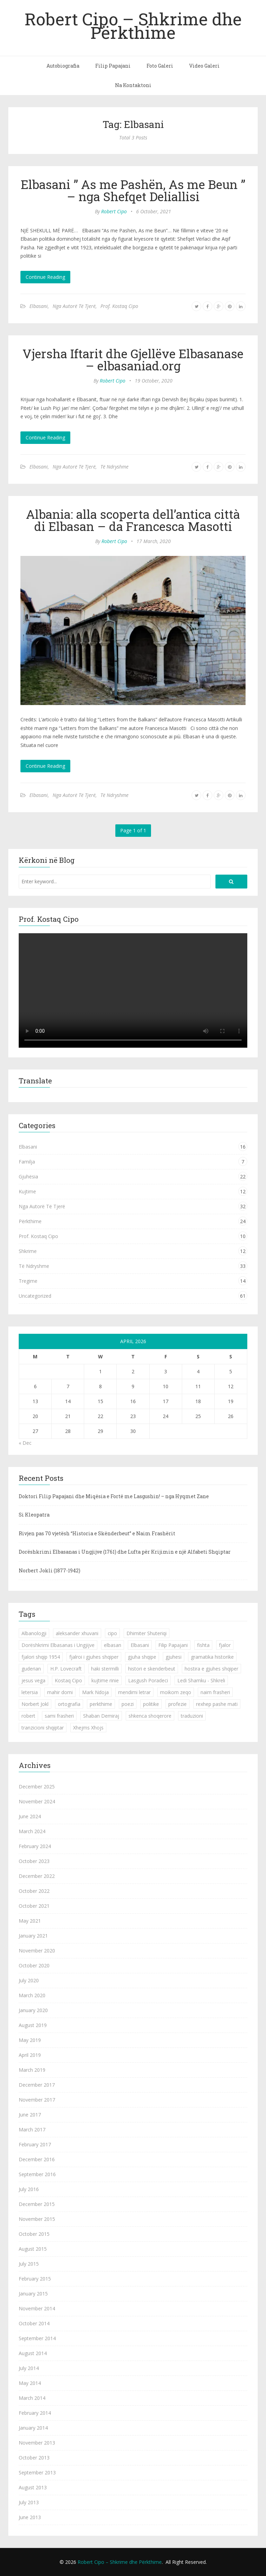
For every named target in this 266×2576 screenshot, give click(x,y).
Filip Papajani (113, 65)
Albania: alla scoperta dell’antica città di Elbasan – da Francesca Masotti (133, 520)
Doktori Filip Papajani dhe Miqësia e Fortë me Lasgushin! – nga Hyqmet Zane (114, 1496)
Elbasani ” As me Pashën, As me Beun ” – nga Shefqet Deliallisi (133, 190)
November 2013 (37, 2442)
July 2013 (29, 2502)
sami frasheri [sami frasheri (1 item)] (59, 1715)
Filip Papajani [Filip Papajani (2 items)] (173, 1645)
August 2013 (33, 2487)
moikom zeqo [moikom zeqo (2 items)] (175, 1692)
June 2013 (30, 2517)
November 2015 (37, 2219)
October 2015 (34, 2234)
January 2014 (33, 2427)
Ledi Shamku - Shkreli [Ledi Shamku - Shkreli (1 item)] (201, 1680)
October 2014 (34, 2323)
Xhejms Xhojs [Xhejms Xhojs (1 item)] (88, 1727)
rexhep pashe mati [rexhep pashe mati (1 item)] (217, 1704)
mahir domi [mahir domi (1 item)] (60, 1692)
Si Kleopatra (34, 1514)
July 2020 (29, 1980)
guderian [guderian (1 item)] (31, 1668)
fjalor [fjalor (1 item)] (225, 1645)
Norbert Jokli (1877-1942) (49, 1570)
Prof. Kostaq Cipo (119, 306)
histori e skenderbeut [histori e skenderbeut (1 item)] (151, 1668)
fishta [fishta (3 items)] (203, 1645)
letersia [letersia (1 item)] (29, 1692)
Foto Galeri (160, 65)
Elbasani (38, 306)
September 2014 (37, 2338)
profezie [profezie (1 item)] (177, 1704)
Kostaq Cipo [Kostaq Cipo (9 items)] (68, 1680)
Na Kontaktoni (133, 85)
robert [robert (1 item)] (28, 1715)
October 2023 (34, 1861)
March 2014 (32, 2398)
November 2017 (37, 2099)
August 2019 (33, 2025)
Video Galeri (204, 65)
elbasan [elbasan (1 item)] (112, 1645)
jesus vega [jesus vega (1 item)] (33, 1680)
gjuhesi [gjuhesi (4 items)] (173, 1657)
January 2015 (33, 2293)
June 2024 (30, 1816)
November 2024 (37, 1801)
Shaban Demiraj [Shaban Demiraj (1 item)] (101, 1715)
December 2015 (37, 2204)
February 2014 (35, 2413)
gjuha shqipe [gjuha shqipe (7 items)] (142, 1657)
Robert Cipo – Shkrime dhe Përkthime (133, 25)
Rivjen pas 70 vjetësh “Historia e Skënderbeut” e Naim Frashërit (97, 1533)
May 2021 (30, 1920)
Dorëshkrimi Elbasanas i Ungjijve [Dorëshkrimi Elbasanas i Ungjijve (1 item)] (58, 1645)
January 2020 (33, 2010)
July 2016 (29, 2189)
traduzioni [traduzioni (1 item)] (192, 1715)
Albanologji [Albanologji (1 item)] (33, 1633)
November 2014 (37, 2308)
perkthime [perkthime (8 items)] (101, 1704)
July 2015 (29, 2263)
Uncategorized (35, 1296)
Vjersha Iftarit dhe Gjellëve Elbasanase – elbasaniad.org (133, 359)
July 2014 (29, 2368)
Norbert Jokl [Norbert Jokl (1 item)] (34, 1704)
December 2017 (37, 2084)
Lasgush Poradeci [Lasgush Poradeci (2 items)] (148, 1680)
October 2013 (34, 2457)
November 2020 (37, 1950)
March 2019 (32, 2070)
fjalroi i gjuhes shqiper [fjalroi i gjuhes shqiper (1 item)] (93, 1657)
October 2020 (34, 1965)
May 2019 (30, 2040)
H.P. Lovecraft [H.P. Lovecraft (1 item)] (66, 1668)
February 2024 (35, 1846)
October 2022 (34, 1891)
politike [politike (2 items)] (151, 1704)
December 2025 (37, 1786)
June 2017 (30, 2114)
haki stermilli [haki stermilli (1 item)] (105, 1668)
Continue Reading (45, 277)
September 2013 (37, 2472)
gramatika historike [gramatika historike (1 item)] (212, 1657)
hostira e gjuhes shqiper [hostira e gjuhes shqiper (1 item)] (211, 1668)
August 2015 (33, 2249)
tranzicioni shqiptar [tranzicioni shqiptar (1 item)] (42, 1727)
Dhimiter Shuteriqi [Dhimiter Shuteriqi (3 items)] (146, 1633)
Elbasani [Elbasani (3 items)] (140, 1645)
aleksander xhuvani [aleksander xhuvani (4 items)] (77, 1633)
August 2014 (33, 2353)
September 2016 (37, 2174)
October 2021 (34, 1906)
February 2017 (35, 2144)
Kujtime (27, 1191)
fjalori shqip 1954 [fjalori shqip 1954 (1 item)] (40, 1657)
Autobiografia (62, 65)
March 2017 (32, 2129)
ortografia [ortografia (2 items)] (69, 1704)
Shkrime (28, 1251)
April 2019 (30, 2055)
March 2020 (32, 1995)
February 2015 (35, 2278)
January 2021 (33, 1935)
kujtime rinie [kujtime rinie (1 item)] (105, 1680)
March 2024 (32, 1831)
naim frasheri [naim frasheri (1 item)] (215, 1692)
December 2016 (37, 2159)
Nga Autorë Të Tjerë (74, 306)
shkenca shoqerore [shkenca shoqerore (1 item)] (149, 1715)
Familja (27, 1161)
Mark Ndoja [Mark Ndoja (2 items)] (95, 1692)
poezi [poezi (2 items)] (128, 1704)
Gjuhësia (28, 1176)
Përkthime (30, 1221)
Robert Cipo (114, 211)
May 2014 (30, 2383)
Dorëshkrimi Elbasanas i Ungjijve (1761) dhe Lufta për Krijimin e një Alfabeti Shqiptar (125, 1551)
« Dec (25, 1443)
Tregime (28, 1281)
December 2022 (37, 1876)
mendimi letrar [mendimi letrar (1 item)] (134, 1692)
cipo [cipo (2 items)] (112, 1633)
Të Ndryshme (114, 466)
